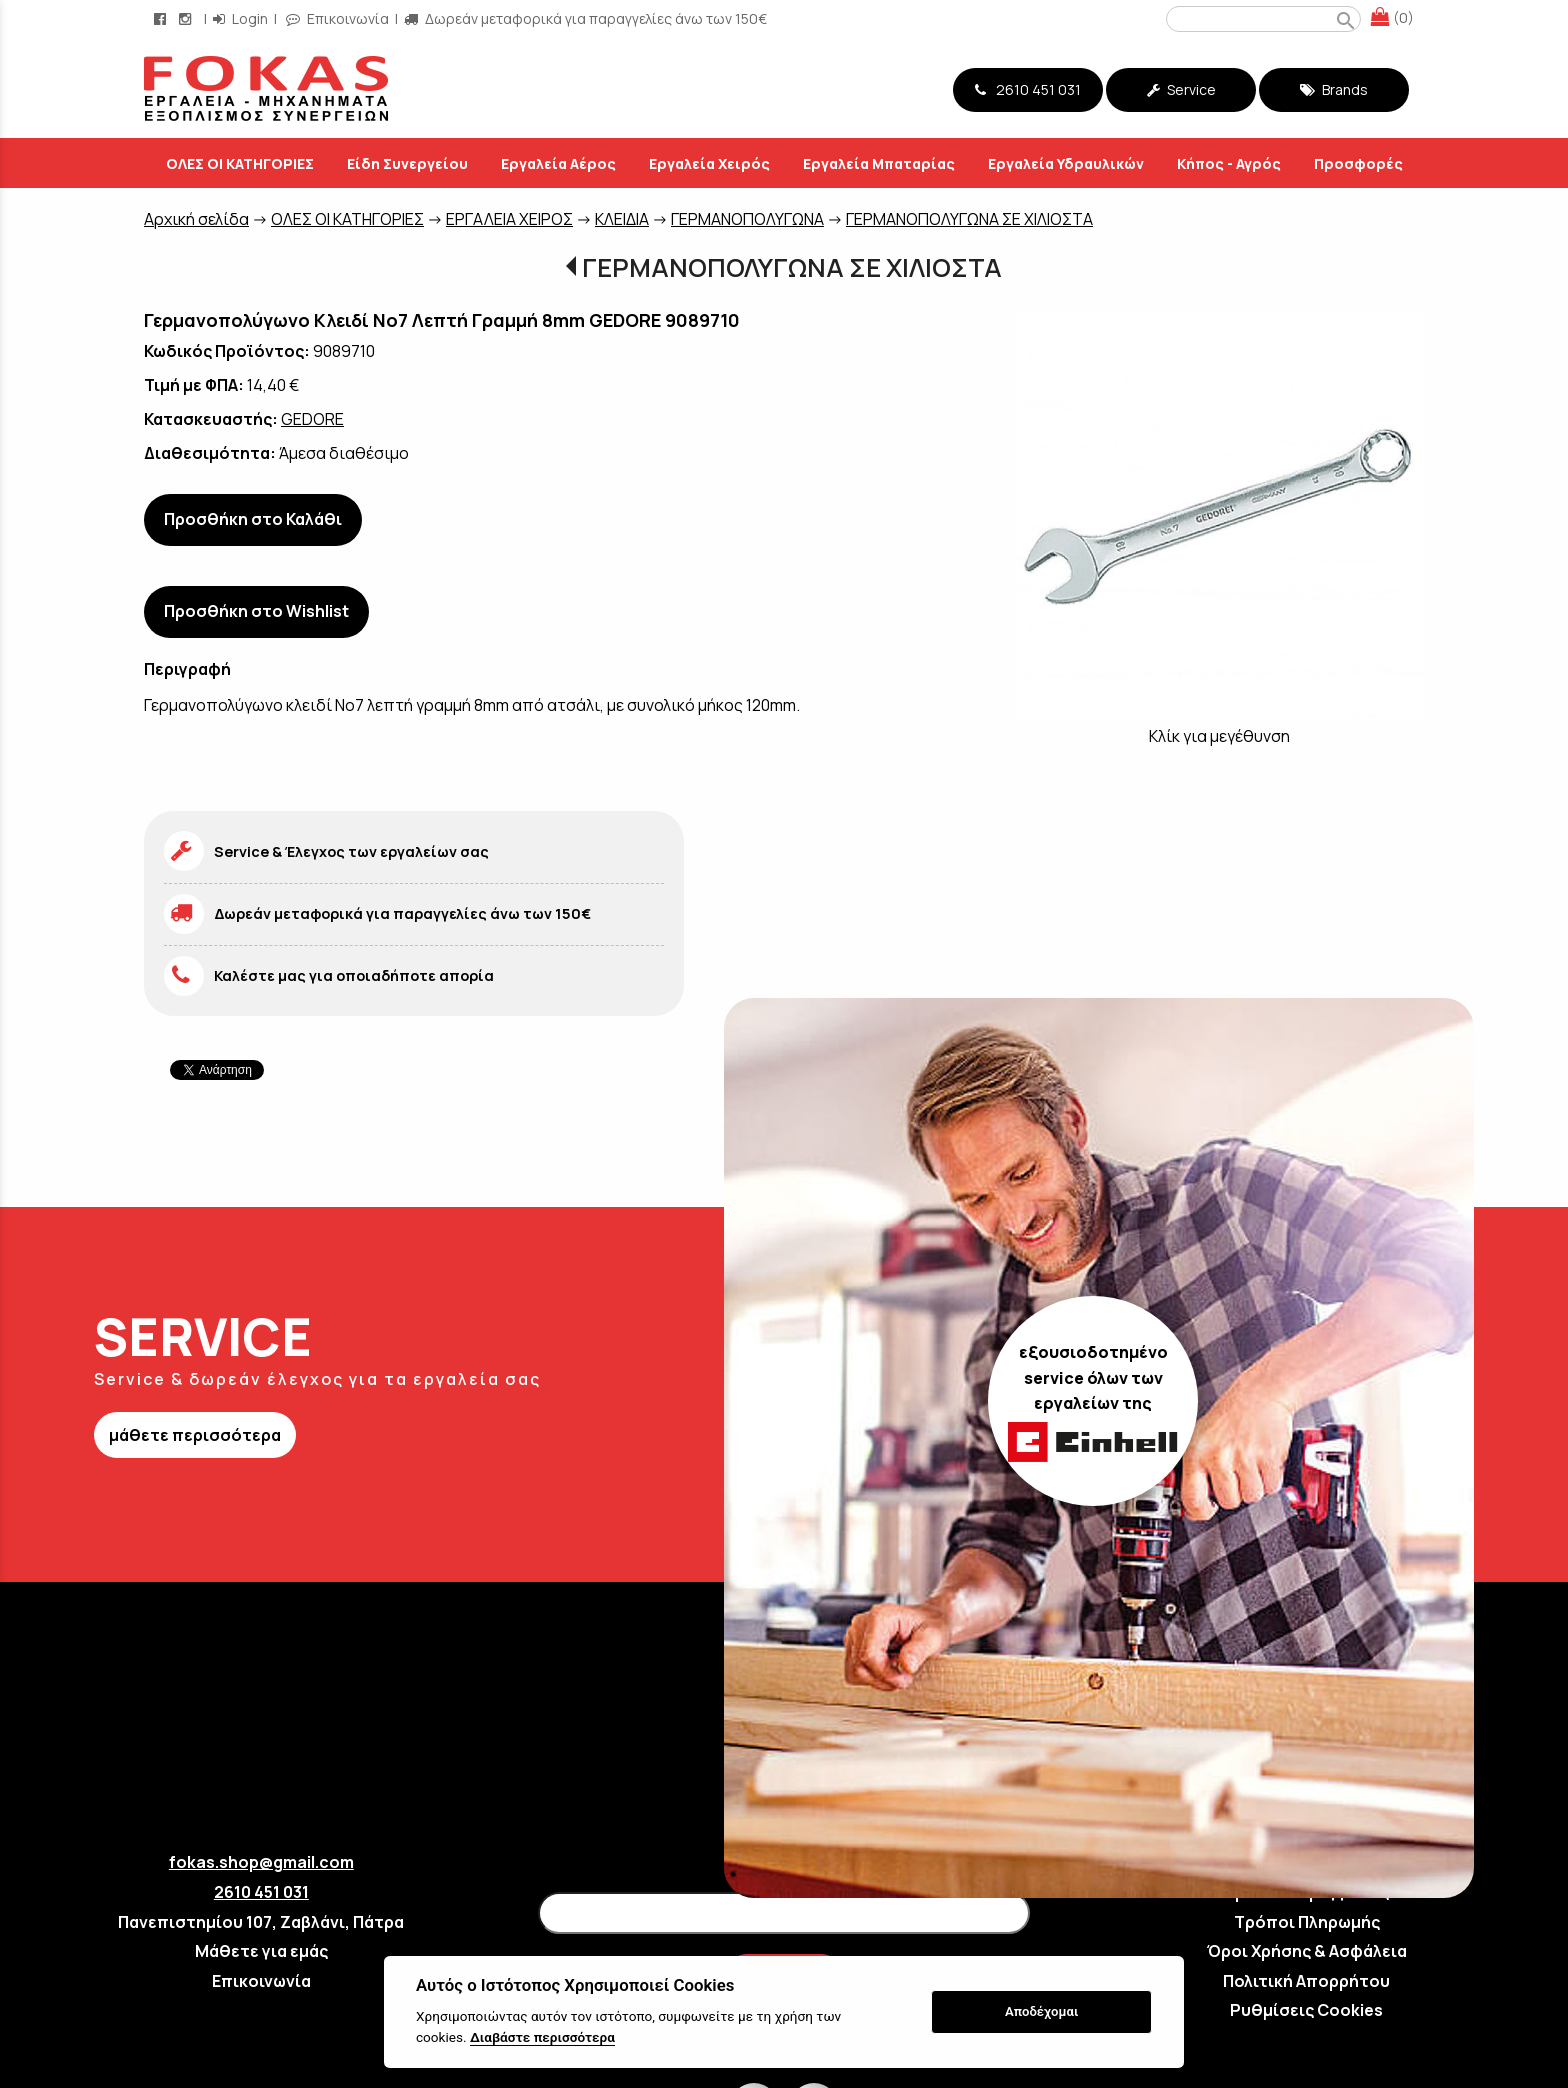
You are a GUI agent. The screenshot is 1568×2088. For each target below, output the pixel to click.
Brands (1334, 89)
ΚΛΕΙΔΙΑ (622, 219)
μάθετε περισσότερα (195, 1435)
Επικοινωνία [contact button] (337, 18)
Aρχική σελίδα (196, 219)
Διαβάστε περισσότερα (542, 2037)
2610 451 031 (1028, 89)
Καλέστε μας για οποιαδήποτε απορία (354, 975)
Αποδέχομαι (1041, 2011)
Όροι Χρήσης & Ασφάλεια (1307, 1951)
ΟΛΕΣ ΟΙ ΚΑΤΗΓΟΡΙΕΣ (347, 219)
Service (1181, 89)
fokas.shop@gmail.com (261, 1862)
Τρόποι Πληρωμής (1307, 1922)
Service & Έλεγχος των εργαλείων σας (351, 851)
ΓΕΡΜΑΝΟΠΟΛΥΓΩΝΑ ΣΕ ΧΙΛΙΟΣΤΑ (969, 219)
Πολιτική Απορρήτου (1306, 1981)
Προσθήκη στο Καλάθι (253, 519)
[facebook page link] (162, 18)
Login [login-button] (240, 18)
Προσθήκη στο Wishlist (256, 611)
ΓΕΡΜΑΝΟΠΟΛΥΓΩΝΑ (747, 219)
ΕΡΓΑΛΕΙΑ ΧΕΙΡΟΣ (509, 219)
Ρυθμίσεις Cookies (1306, 2010)
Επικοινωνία (261, 1981)
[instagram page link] (187, 18)
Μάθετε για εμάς (261, 1951)
